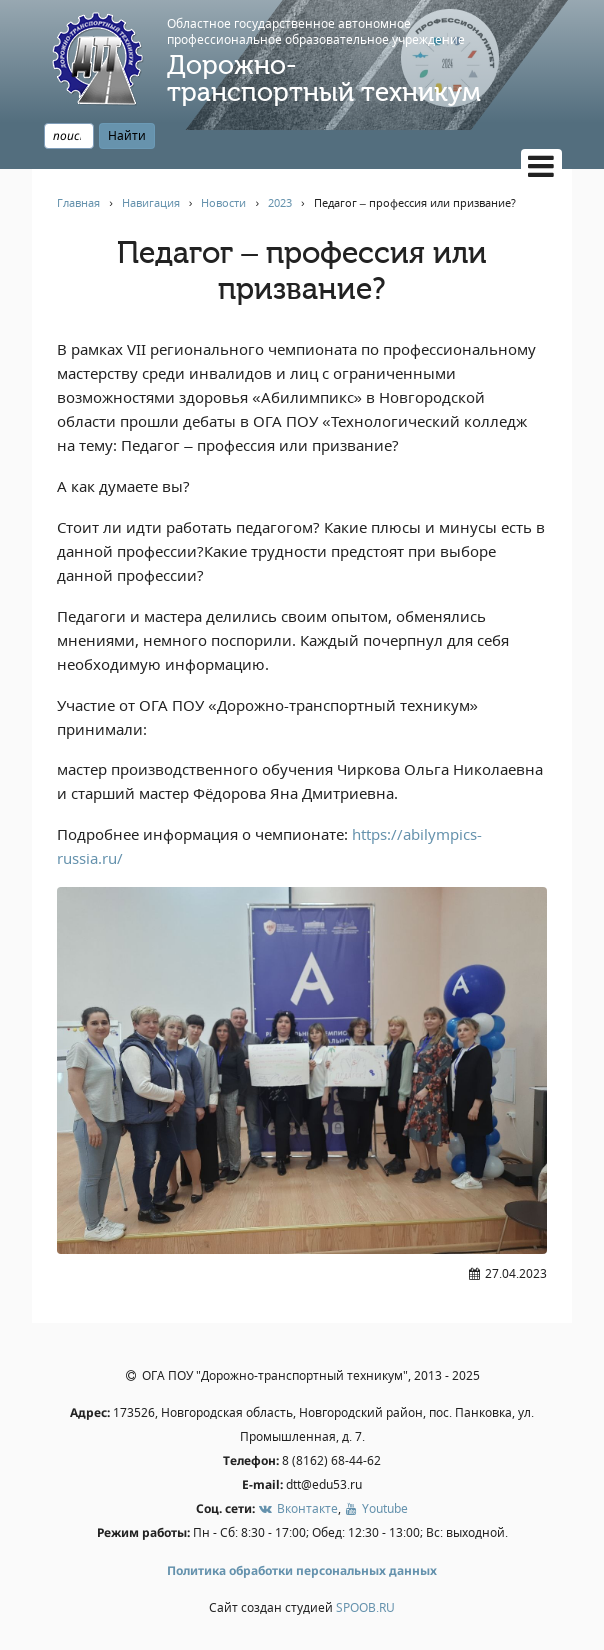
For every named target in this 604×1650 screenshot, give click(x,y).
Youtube (376, 1508)
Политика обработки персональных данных (302, 1570)
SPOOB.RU (365, 1607)
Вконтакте (297, 1508)
